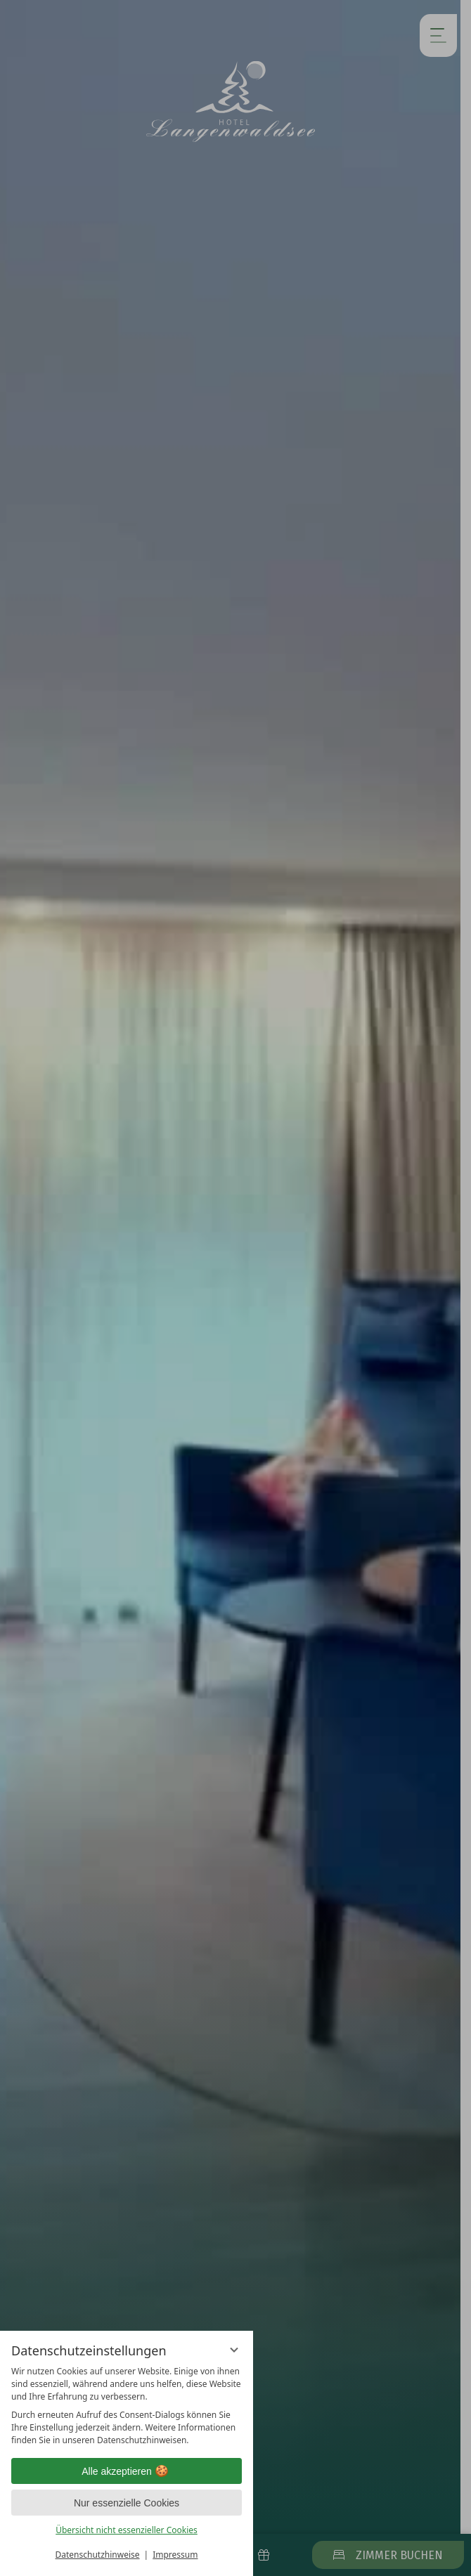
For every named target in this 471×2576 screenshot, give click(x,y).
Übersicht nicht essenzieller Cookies (127, 2530)
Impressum (175, 2555)
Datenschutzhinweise (98, 2555)
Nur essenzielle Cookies (126, 2503)
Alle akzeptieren (127, 2471)
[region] (126, 2406)
